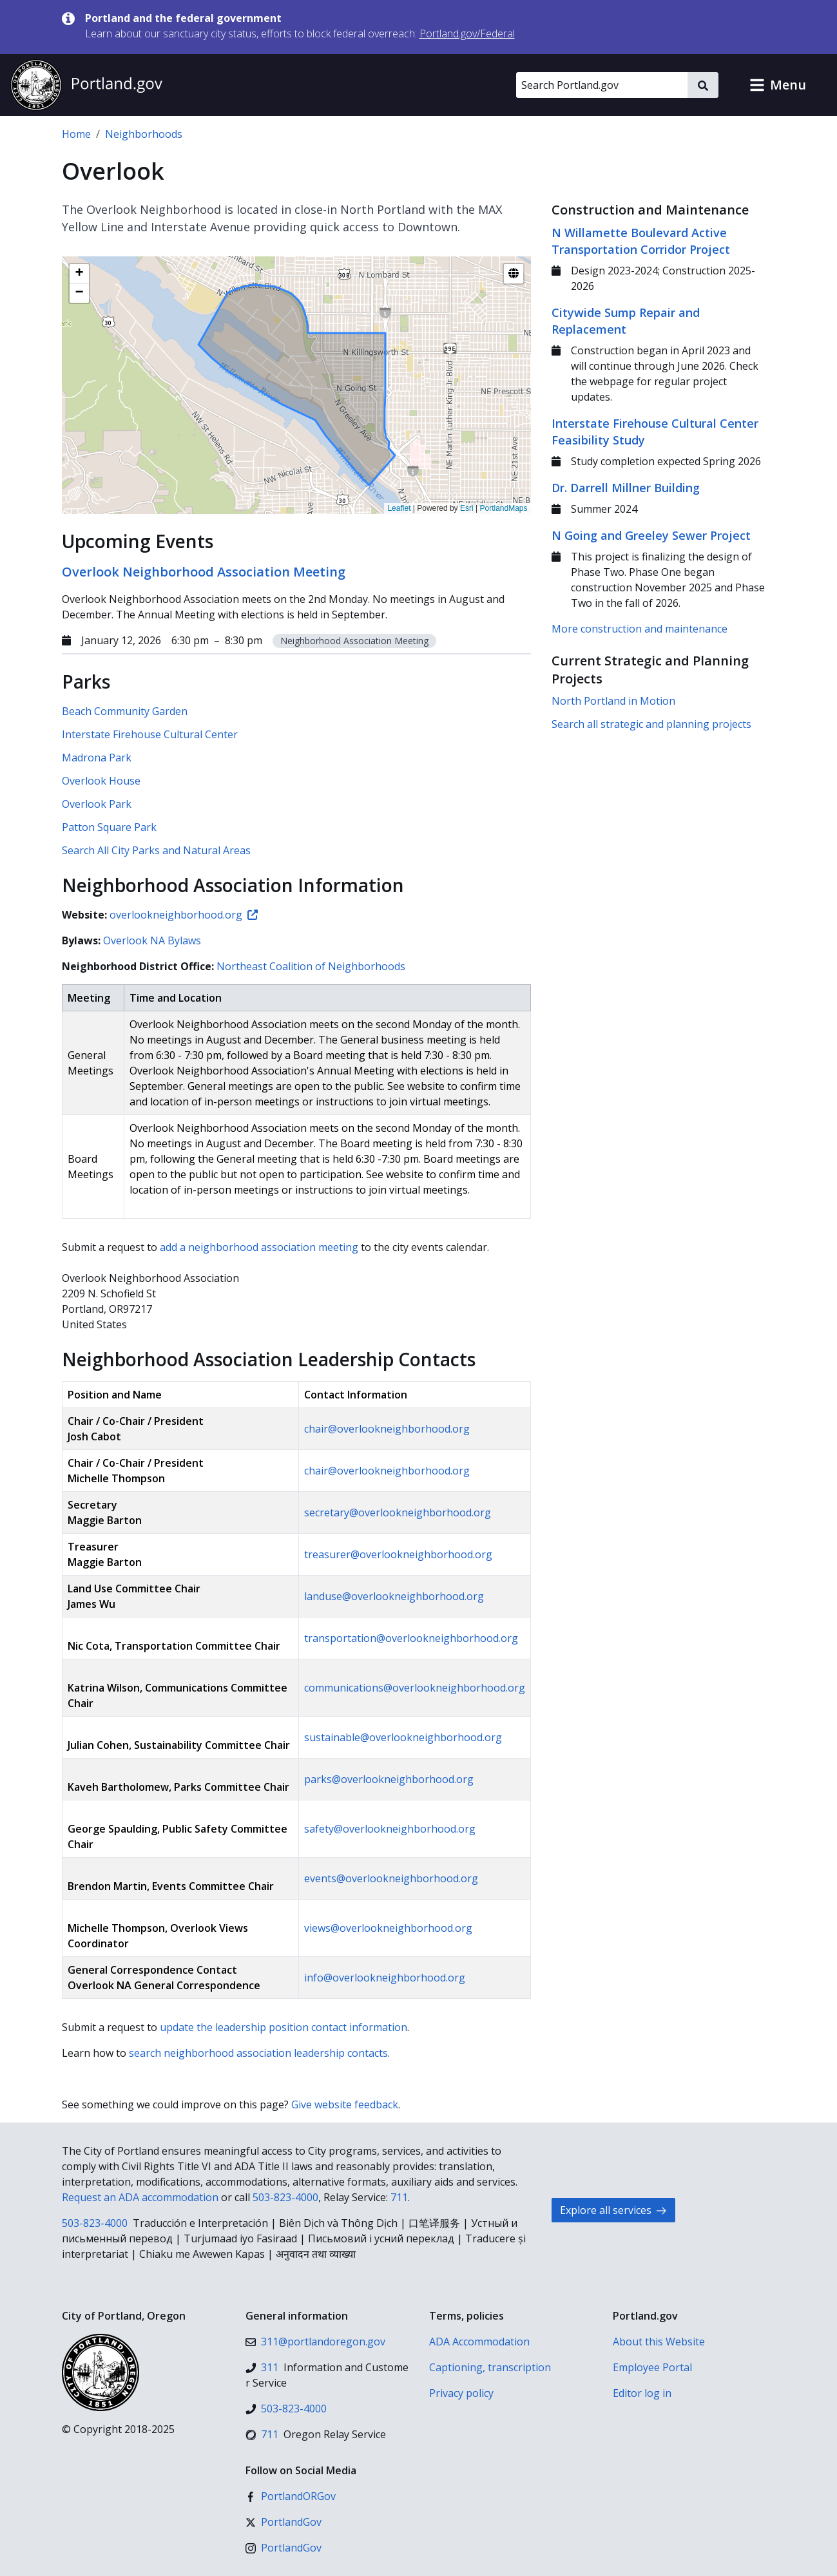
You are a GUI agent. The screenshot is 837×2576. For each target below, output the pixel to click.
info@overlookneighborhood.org (384, 1977)
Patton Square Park (109, 827)
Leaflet (398, 508)
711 (399, 2197)
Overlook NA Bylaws (152, 940)
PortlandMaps (503, 508)
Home (76, 134)
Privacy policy (461, 2393)
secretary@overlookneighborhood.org (397, 1512)
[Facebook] (290, 2496)
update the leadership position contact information (283, 2027)
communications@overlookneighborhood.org (414, 1688)
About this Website (659, 2341)
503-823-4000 (285, 2197)
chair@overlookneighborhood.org (387, 1429)
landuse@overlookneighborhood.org (394, 1596)
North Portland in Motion (613, 701)
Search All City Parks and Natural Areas (156, 850)
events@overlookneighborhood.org (391, 1878)
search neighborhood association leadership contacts (258, 2053)
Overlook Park (96, 804)
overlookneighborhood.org (184, 915)
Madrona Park (96, 757)
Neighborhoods (143, 134)
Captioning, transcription (490, 2367)
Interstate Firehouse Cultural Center (150, 734)
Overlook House (101, 781)
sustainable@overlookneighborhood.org (403, 1737)
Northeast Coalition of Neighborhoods (310, 966)
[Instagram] (283, 2547)
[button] (778, 85)
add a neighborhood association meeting (259, 1247)
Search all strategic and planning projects (651, 724)
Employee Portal (652, 2367)
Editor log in (642, 2393)
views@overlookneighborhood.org (388, 1928)
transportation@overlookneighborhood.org (411, 1638)
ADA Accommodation (479, 2341)
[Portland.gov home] (86, 85)
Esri (467, 508)
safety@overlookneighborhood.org (390, 1829)
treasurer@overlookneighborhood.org (398, 1554)
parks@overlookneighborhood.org (389, 1779)
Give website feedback (344, 2104)
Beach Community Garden (125, 711)
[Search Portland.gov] (602, 85)
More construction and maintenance (639, 629)
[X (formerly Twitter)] (283, 2522)
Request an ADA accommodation (140, 2197)
